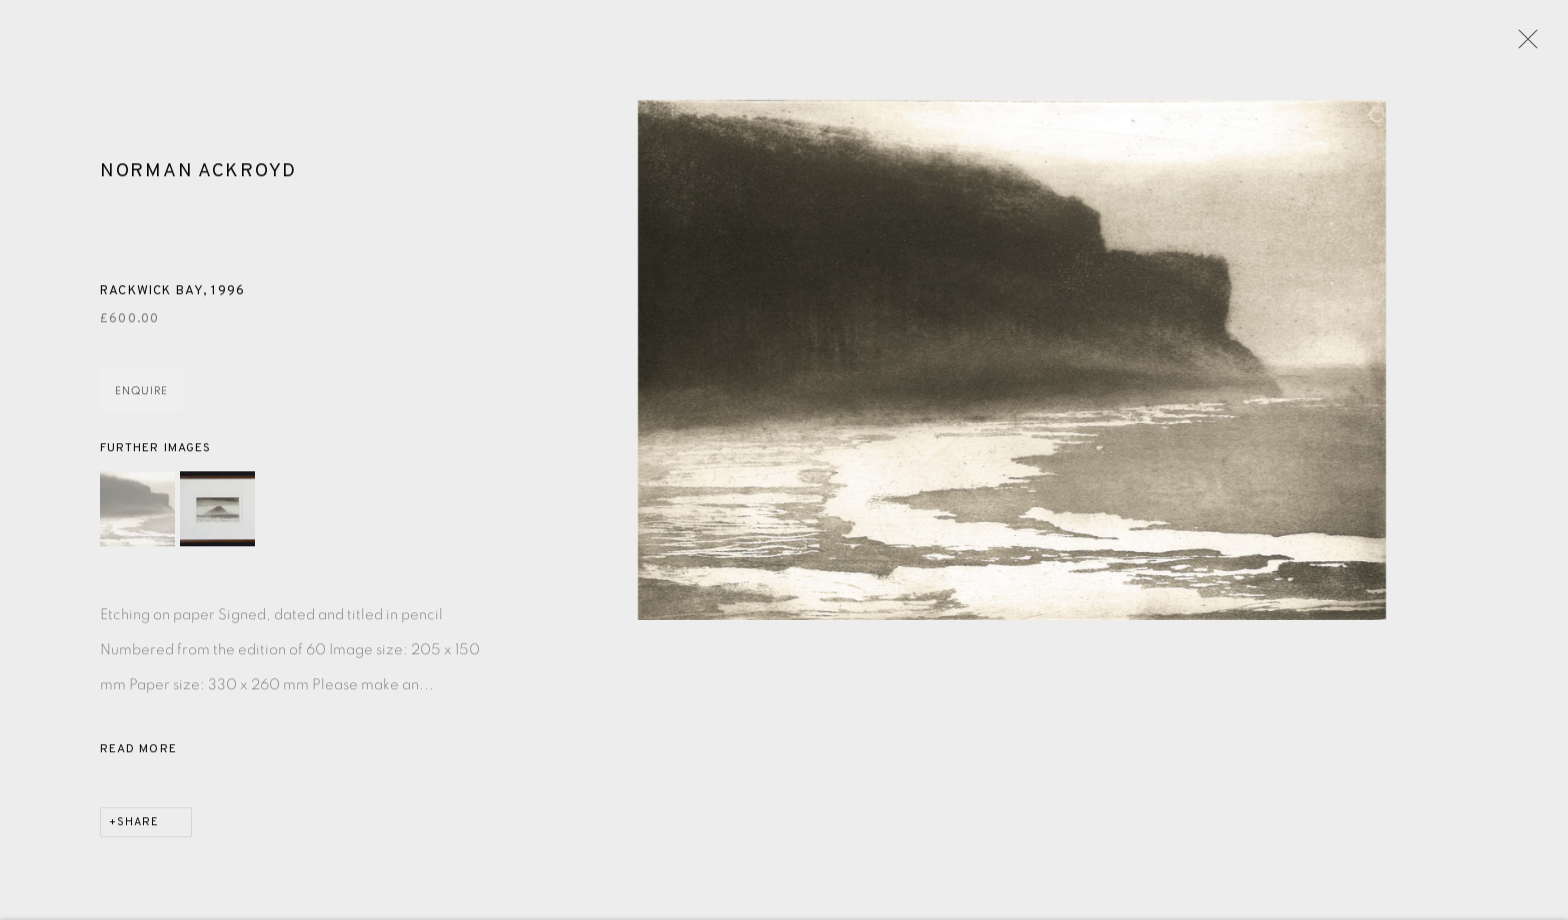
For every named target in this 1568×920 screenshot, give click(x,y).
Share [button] (138, 831)
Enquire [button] (141, 400)
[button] (137, 517)
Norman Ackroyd (198, 181)
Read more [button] (138, 758)
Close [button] (1527, 45)
